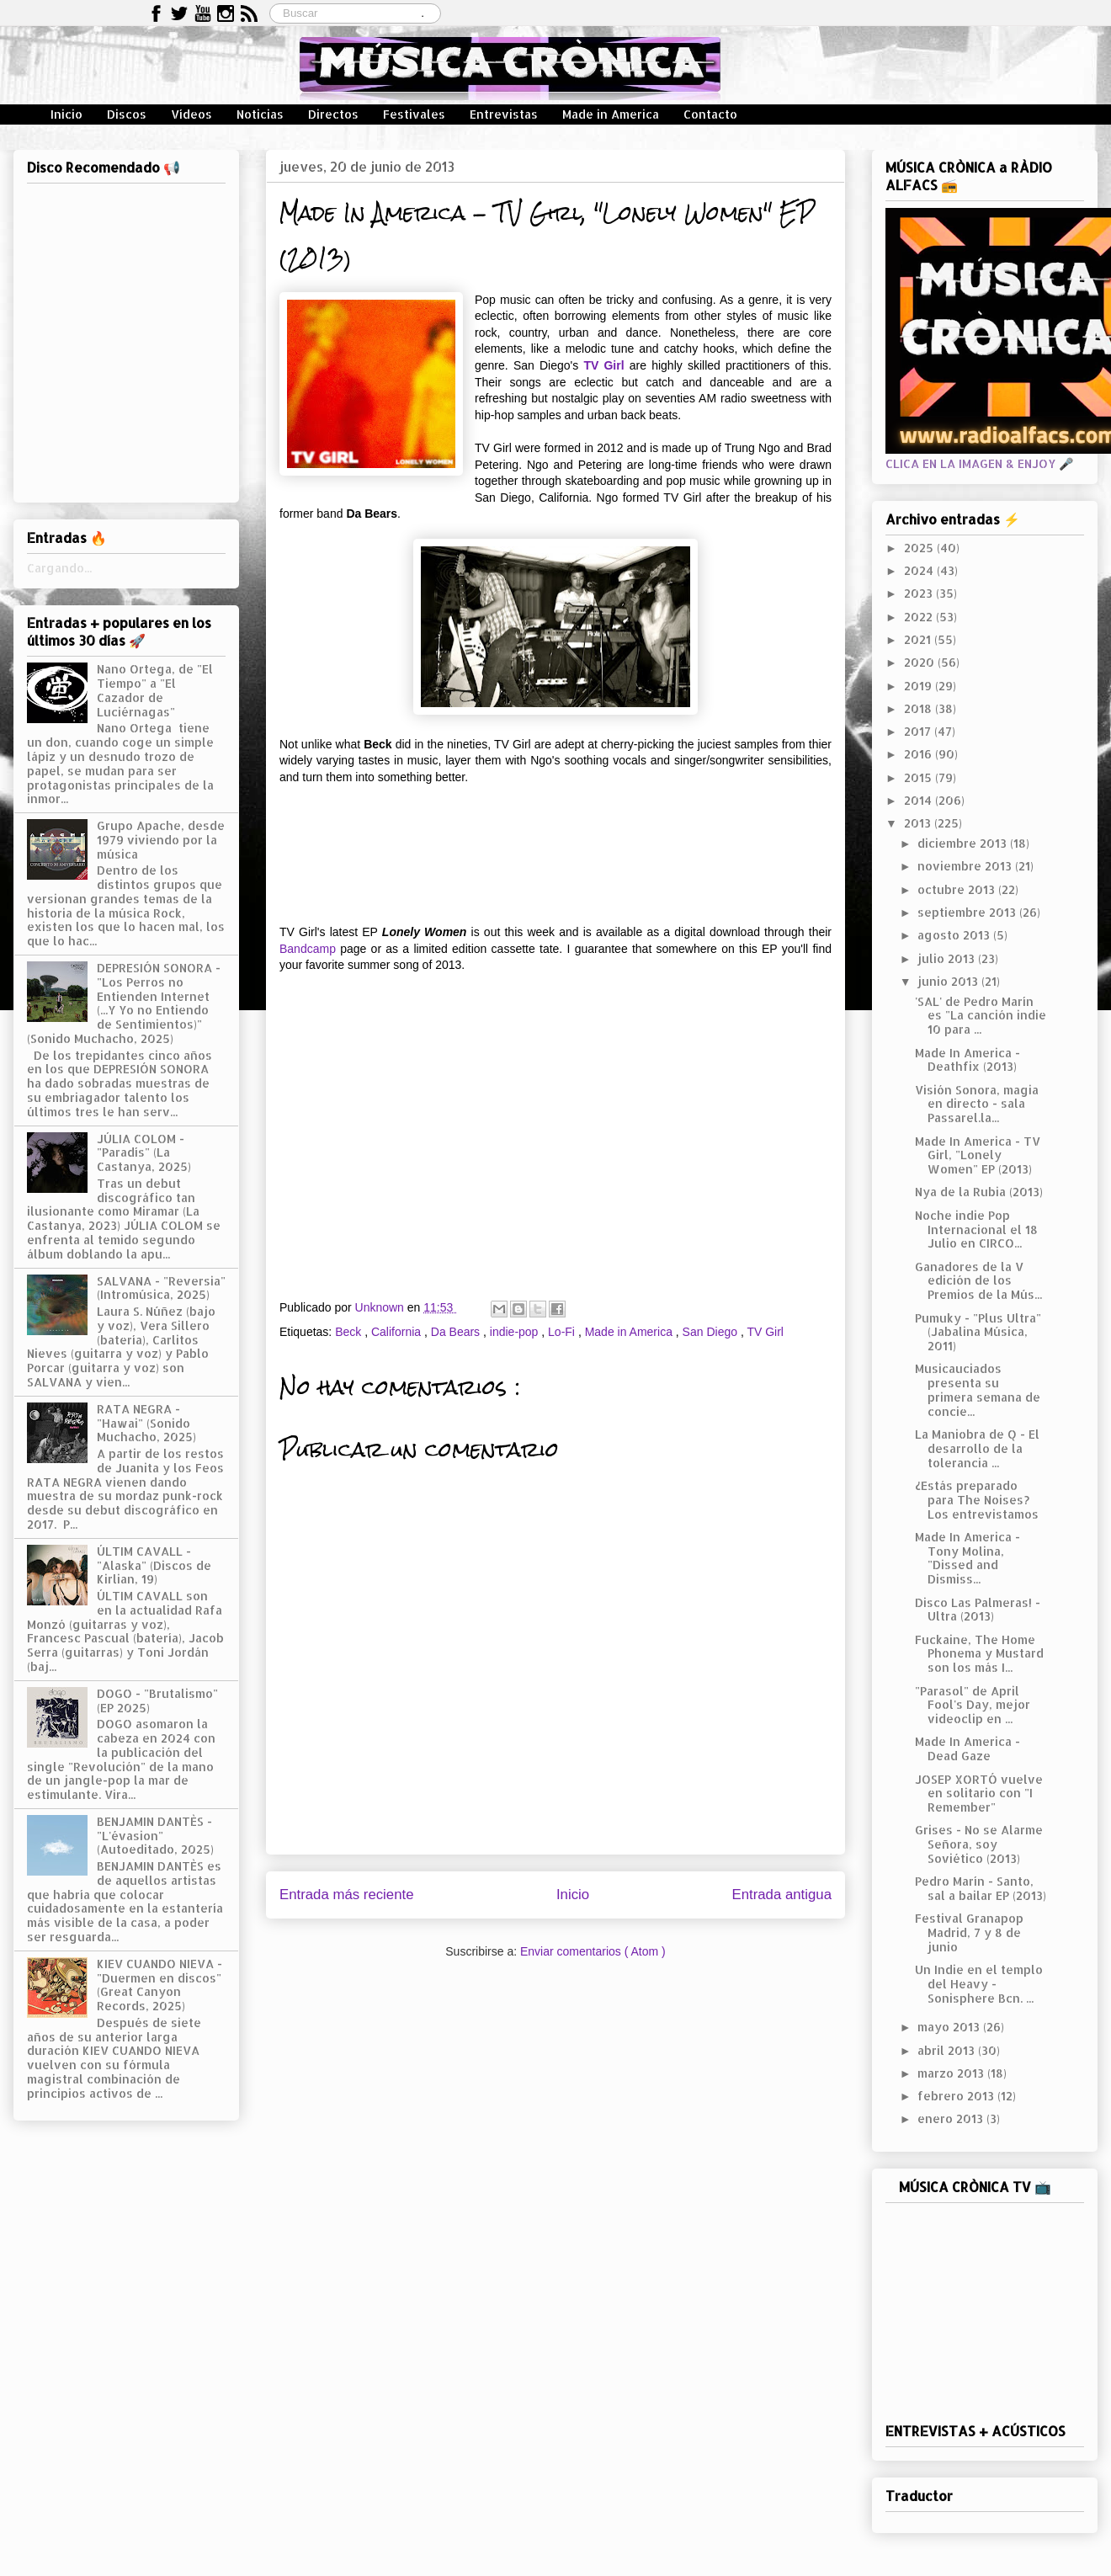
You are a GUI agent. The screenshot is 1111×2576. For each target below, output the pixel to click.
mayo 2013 (950, 2027)
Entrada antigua (782, 1895)
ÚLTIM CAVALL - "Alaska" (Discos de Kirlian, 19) (154, 1565)
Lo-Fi (563, 1332)
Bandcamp (307, 948)
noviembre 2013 (966, 866)
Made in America (610, 114)
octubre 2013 (957, 889)
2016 (919, 754)
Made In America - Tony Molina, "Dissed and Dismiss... (967, 1558)
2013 (919, 823)
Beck (349, 1332)
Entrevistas (504, 114)
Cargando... (59, 568)
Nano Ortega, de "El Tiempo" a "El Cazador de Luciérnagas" (155, 690)
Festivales (414, 114)
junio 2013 (949, 981)
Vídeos (191, 114)
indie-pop (516, 1332)
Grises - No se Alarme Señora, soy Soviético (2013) (979, 1844)
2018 (919, 708)
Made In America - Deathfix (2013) (967, 1060)
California (397, 1332)
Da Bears (457, 1332)
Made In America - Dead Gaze (967, 1748)
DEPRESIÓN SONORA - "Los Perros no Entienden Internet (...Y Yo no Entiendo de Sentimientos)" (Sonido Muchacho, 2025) (124, 1003)
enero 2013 (951, 2118)
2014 (919, 800)
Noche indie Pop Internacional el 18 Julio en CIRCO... (976, 1229)
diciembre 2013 (963, 843)
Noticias (260, 114)
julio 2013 (947, 958)
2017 (919, 731)
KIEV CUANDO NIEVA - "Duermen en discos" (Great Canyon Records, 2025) (159, 1984)
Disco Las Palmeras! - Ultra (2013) (977, 1609)
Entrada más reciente (346, 1895)
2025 (920, 547)
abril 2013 (947, 2050)
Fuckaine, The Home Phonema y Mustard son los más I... (979, 1653)
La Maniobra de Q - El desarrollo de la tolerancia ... (977, 1448)
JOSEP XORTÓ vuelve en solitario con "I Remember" (979, 1793)
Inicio (66, 114)
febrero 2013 (957, 2096)
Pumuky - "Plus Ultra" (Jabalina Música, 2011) (978, 1332)
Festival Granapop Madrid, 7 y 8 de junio (969, 1932)
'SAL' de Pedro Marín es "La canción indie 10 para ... (980, 1015)
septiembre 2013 (968, 912)
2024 (920, 570)
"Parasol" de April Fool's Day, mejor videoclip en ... (972, 1705)
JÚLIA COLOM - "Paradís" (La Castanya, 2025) (144, 1152)
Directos (333, 114)
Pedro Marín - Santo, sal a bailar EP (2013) (980, 1888)
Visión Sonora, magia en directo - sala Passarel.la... (977, 1104)
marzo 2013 (952, 2073)
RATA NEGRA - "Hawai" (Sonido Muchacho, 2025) (146, 1423)
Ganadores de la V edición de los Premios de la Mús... (978, 1280)
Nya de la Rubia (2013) (979, 1191)
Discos (126, 114)
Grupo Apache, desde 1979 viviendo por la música (161, 839)
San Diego (712, 1332)
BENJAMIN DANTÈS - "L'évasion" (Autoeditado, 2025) (155, 1835)
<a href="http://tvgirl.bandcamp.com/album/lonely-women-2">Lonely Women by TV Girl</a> (555, 852)
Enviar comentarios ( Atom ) (593, 1951)
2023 (920, 593)
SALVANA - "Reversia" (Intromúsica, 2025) (161, 1288)
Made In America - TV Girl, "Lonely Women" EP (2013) (977, 1155)
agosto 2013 (955, 935)
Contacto (710, 114)
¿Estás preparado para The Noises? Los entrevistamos (977, 1499)
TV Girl (603, 365)
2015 (919, 777)
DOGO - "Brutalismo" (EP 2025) (157, 1700)
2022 (920, 616)
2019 (919, 686)
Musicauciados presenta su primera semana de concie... (977, 1389)
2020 (921, 662)
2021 (919, 639)
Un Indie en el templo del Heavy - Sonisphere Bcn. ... (979, 1983)
